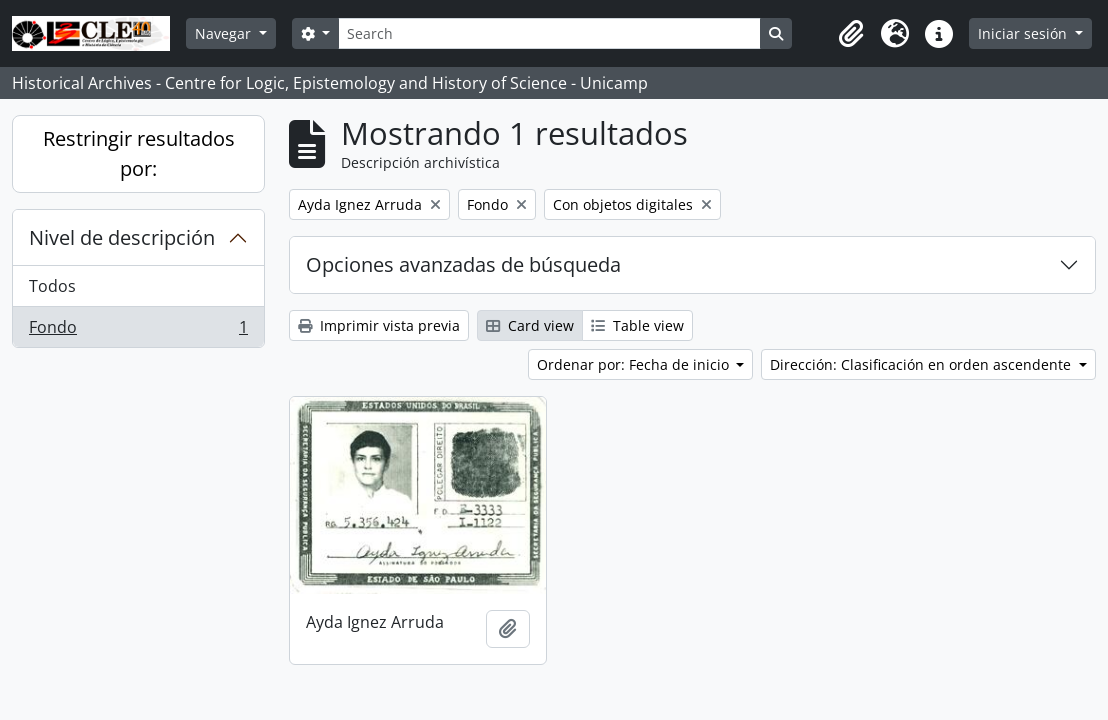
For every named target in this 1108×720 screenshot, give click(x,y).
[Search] (549, 33)
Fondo (138, 331)
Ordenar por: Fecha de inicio (635, 364)
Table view (637, 325)
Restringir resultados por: (139, 153)
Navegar (225, 33)
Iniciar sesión (1024, 33)
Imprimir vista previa (379, 325)
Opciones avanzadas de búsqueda (463, 264)
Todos (52, 286)
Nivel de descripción (122, 237)
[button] (851, 34)
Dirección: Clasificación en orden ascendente (922, 364)
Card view (530, 325)
